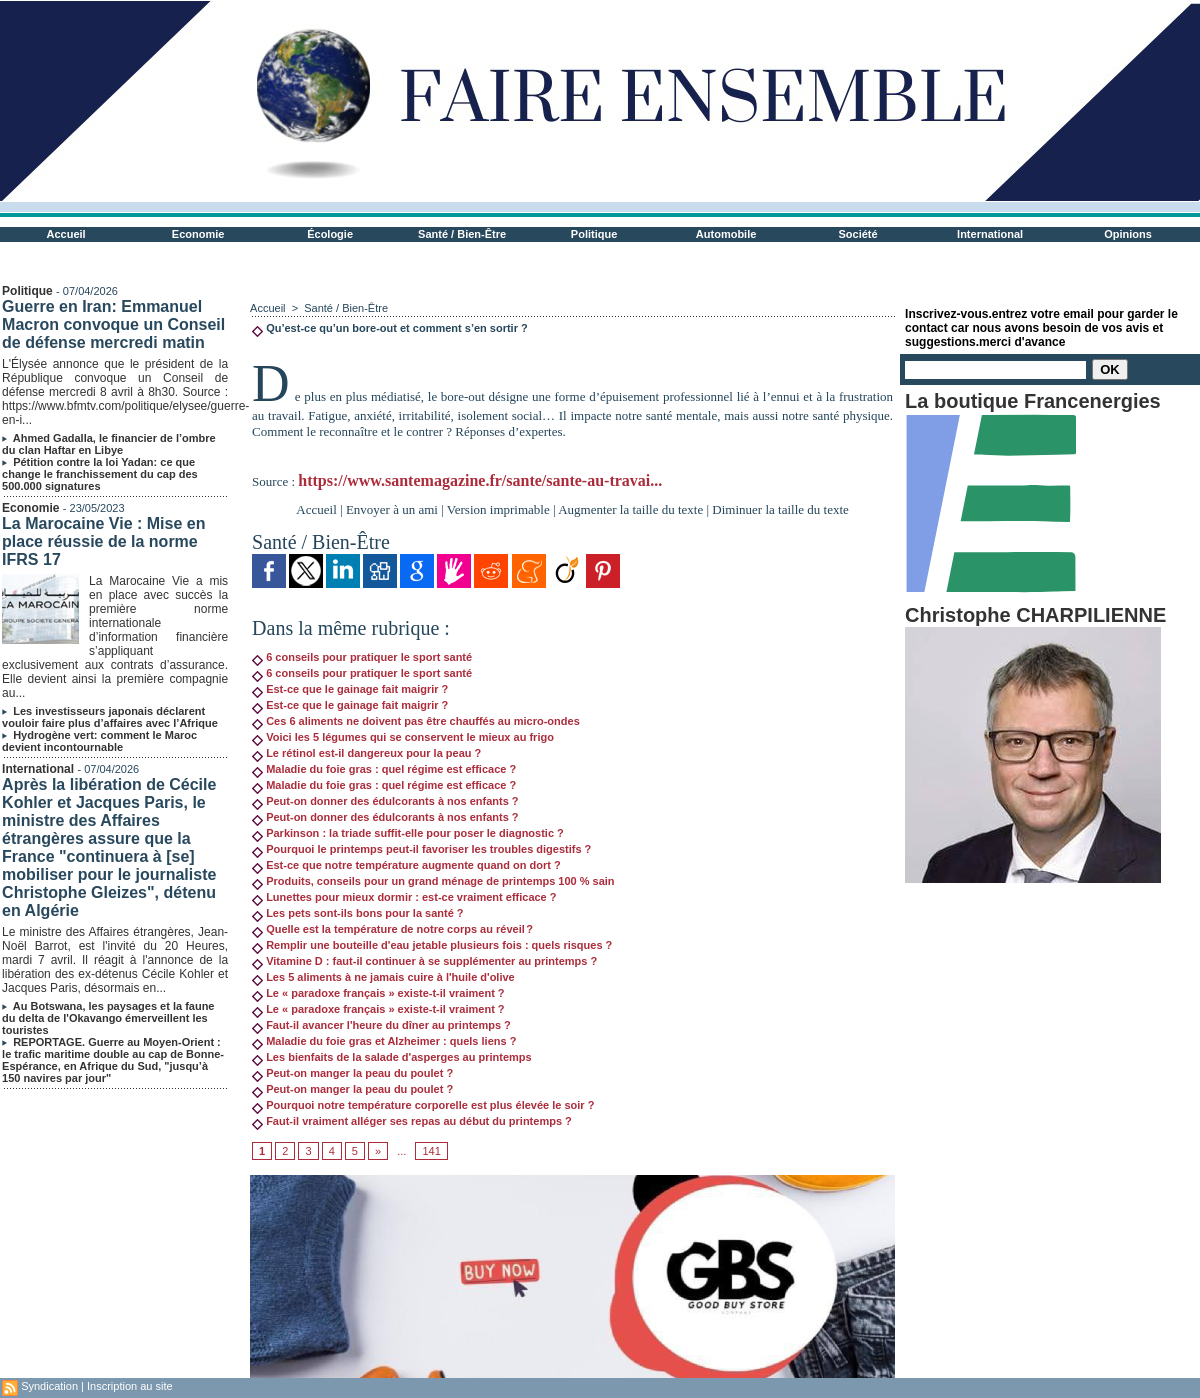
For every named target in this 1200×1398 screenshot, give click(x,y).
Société (858, 234)
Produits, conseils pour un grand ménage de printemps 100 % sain (433, 881)
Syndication (49, 1386)
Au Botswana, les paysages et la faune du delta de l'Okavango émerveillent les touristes (108, 1018)
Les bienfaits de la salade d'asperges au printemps (392, 1057)
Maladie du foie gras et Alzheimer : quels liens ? (384, 1041)
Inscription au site (130, 1386)
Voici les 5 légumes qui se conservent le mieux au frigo (403, 737)
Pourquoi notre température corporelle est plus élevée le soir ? (423, 1105)
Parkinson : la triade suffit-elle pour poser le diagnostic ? (408, 833)
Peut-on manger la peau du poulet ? (352, 1073)
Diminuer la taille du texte (780, 509)
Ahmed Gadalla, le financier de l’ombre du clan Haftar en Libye (109, 444)
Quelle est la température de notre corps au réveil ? (392, 929)
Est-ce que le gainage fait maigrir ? (350, 689)
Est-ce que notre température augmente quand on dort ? (406, 865)
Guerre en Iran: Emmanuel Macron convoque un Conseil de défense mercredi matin (113, 324)
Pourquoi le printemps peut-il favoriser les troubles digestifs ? (421, 849)
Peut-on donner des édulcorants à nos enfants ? (385, 801)
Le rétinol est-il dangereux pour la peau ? (366, 753)
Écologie (330, 234)
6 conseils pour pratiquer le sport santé (362, 657)
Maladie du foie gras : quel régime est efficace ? (384, 769)
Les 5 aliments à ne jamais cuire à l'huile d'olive (383, 977)
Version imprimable (498, 509)
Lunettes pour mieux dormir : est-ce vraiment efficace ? (404, 897)
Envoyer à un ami (392, 509)
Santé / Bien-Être (462, 234)
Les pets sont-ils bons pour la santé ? (357, 913)
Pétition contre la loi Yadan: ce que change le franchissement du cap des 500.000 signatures (100, 474)
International (990, 234)
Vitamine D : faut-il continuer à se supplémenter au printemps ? (424, 961)
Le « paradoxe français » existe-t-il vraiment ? (378, 993)
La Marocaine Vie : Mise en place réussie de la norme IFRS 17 (103, 541)
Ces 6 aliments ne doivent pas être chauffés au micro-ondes (416, 721)
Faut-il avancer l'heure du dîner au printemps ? (381, 1025)
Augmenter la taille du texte (630, 509)
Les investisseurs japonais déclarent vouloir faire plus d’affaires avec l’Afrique (110, 717)
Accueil (66, 234)
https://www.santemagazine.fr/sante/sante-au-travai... (480, 480)
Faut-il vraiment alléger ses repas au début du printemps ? (412, 1121)
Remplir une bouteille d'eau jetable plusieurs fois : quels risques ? (432, 945)
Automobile (726, 234)
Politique (594, 234)
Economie (198, 234)
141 (431, 1151)
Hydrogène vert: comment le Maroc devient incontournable (99, 741)
